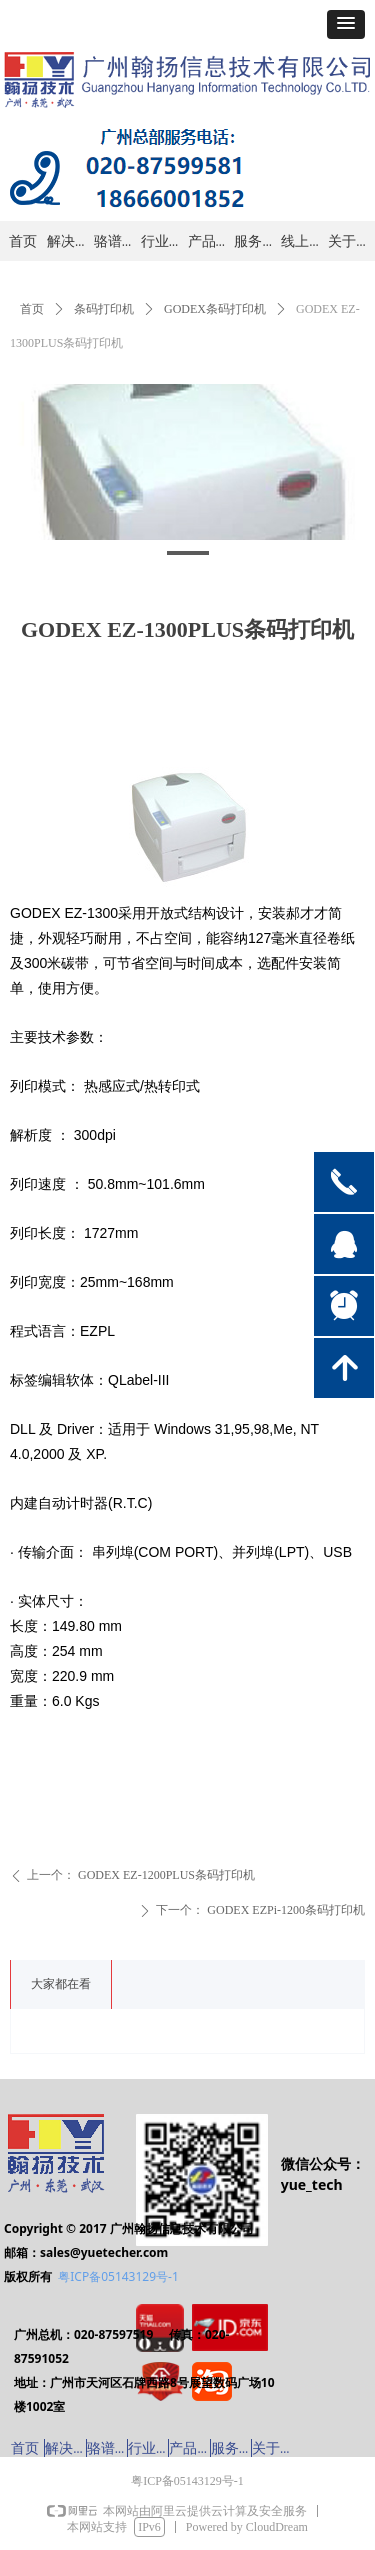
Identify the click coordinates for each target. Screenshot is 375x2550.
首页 (32, 309)
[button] (346, 24)
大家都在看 (61, 1984)
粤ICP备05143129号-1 (118, 2276)
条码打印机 (104, 309)
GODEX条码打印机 (215, 309)
